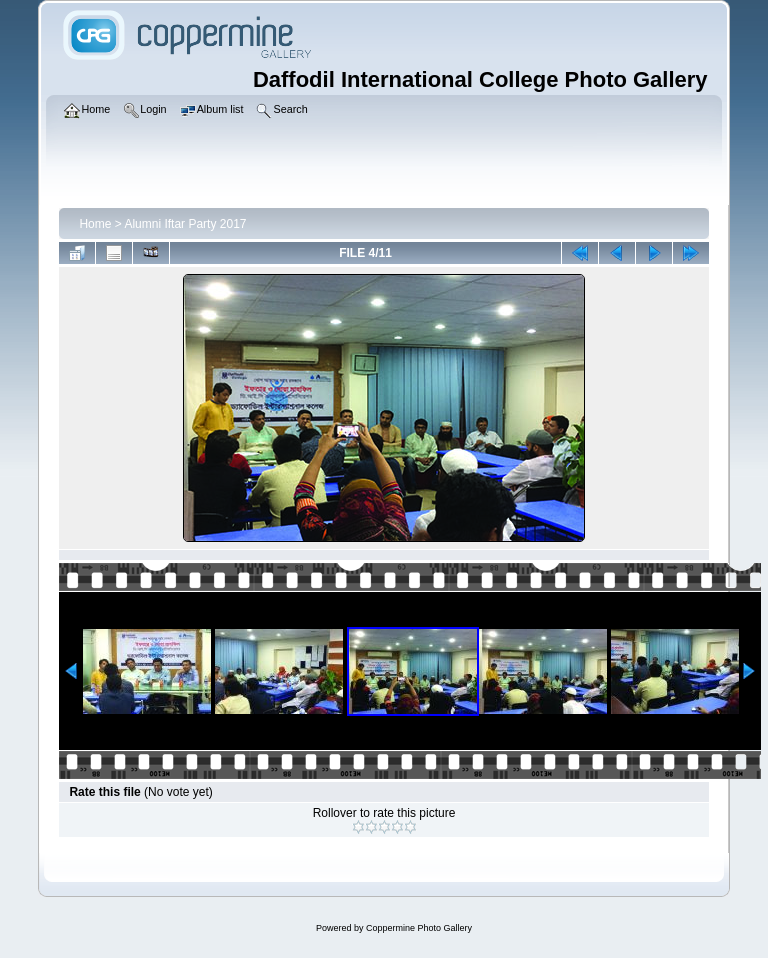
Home (95, 224)
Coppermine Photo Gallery (419, 928)
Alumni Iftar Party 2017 (185, 224)
